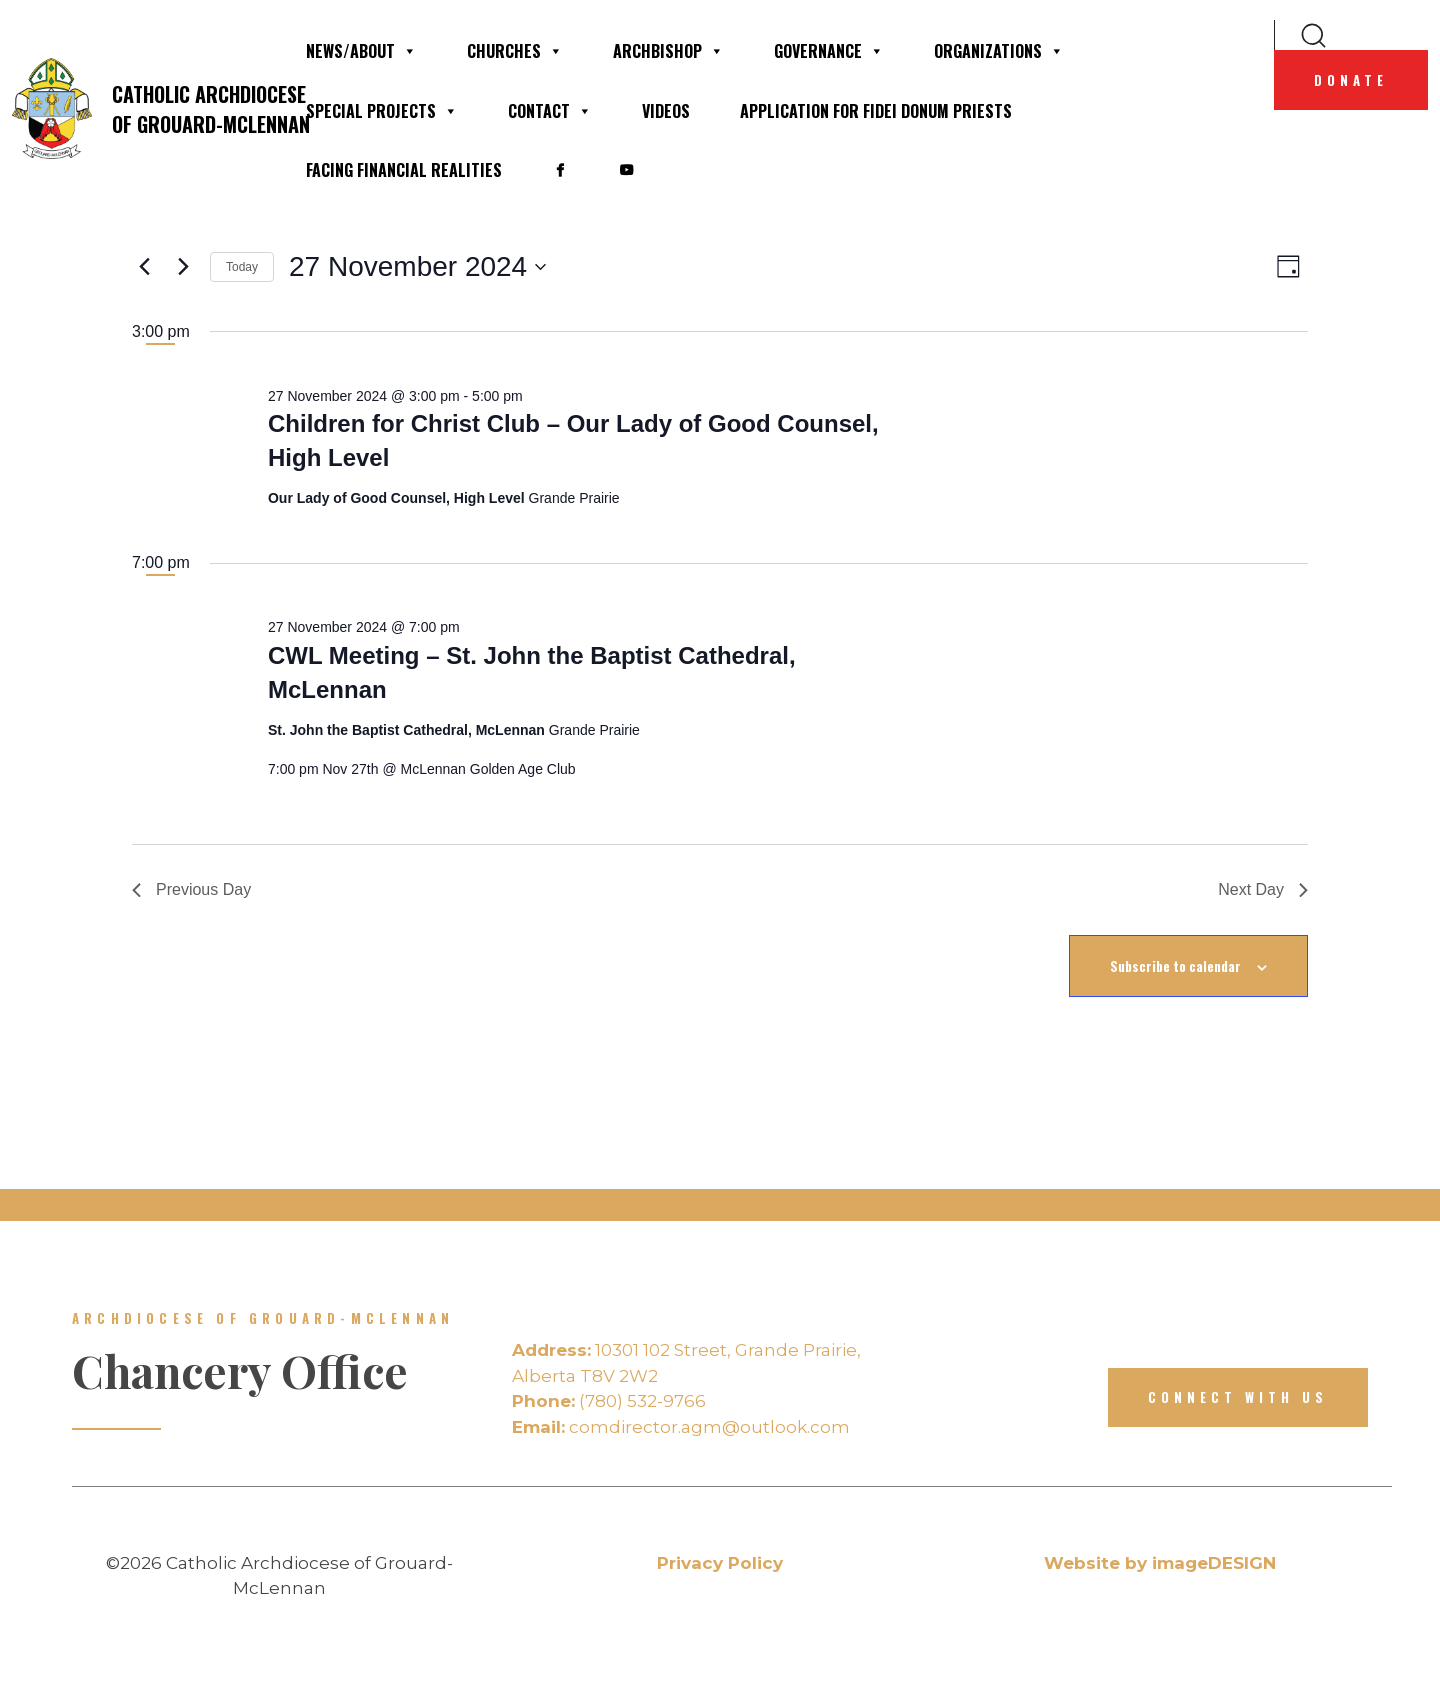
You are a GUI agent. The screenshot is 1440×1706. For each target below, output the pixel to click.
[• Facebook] (560, 170)
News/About (361, 51)
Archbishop (668, 51)
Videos (666, 111)
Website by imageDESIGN (1160, 1563)
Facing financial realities (404, 170)
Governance (829, 51)
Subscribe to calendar (1175, 966)
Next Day (1263, 889)
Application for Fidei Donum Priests (876, 111)
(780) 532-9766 (609, 1401)
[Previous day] (144, 267)
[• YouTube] (626, 170)
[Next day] (183, 267)
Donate (1351, 80)
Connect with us (1238, 1397)
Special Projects (382, 111)
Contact (550, 111)
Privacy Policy (720, 1563)
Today (242, 267)
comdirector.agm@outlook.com (681, 1427)
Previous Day (191, 889)
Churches (515, 51)
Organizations (999, 51)
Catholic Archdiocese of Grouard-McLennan (146, 108)
